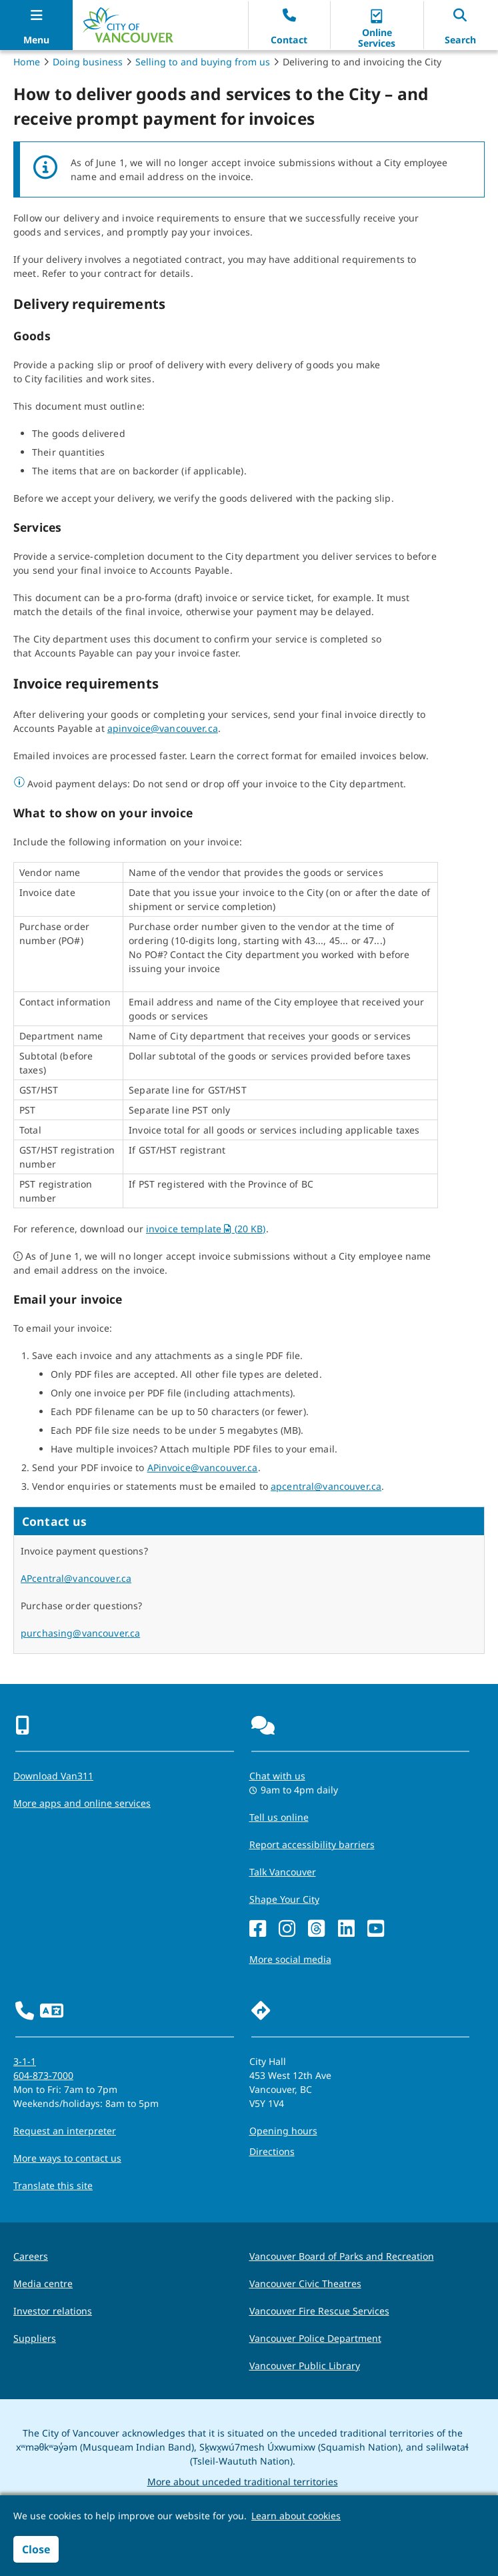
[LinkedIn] (346, 1929)
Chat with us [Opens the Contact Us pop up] (277, 1775)
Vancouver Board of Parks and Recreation (341, 2256)
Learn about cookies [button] (296, 2515)
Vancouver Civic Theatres (305, 2283)
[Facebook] (257, 1929)
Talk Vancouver (282, 1871)
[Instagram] (287, 1929)
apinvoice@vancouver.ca (162, 728)
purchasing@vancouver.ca (80, 1633)
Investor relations (52, 2310)
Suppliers (34, 2338)
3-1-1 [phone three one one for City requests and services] (24, 2061)
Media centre (43, 2283)
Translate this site (53, 2185)
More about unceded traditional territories (242, 2481)
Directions (272, 2151)
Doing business (88, 61)
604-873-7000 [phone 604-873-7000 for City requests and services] (43, 2075)
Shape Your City (284, 1899)
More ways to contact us (67, 2158)
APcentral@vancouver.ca (76, 1578)
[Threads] (316, 1929)
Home (26, 61)
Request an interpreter (64, 2130)
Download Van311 (53, 1775)
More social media (290, 1959)
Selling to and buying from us (202, 61)
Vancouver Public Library (304, 2365)
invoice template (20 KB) (206, 1228)
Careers (30, 2256)
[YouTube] (375, 1929)
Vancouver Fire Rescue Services (319, 2310)
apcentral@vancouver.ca (326, 1486)
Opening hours (283, 2130)
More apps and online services (82, 1803)
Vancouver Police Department (315, 2338)
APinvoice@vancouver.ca (202, 1467)
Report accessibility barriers (312, 1844)
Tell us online (279, 1817)
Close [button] (36, 2549)
